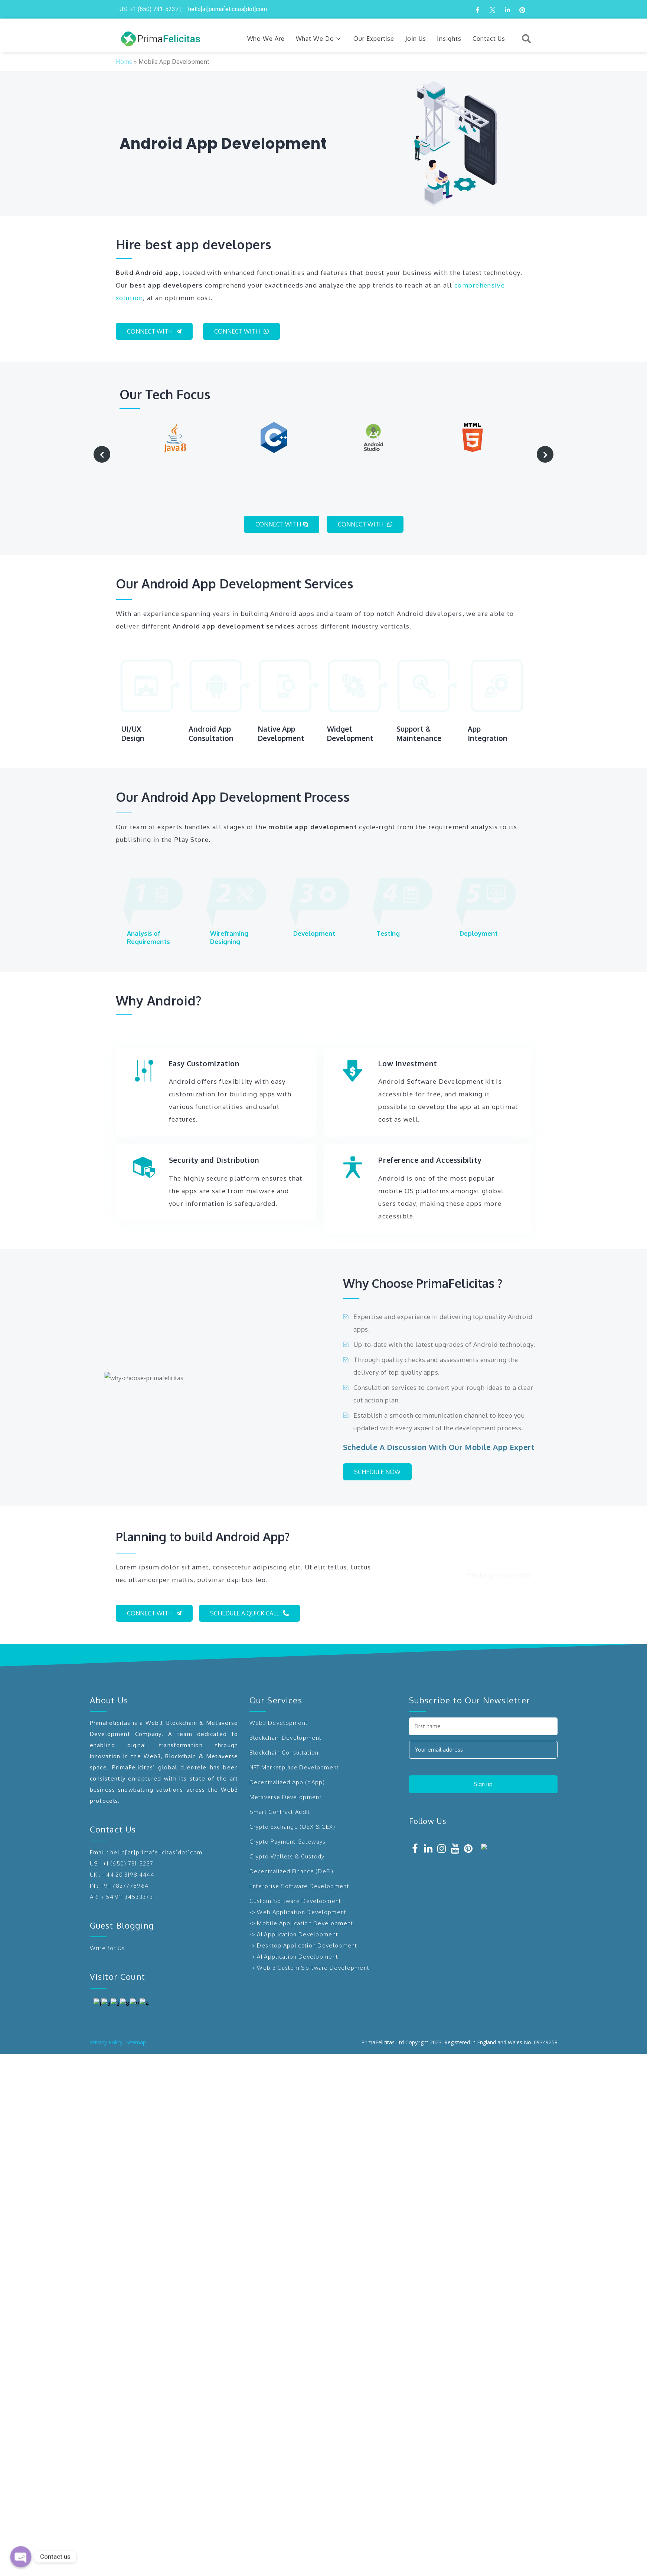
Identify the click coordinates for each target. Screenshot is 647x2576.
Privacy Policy (106, 2564)
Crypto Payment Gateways (287, 1811)
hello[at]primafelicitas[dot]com (156, 1821)
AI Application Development (297, 1903)
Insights (449, 38)
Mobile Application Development (305, 1892)
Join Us (415, 38)
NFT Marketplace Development (294, 1736)
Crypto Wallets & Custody (287, 1826)
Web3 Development (278, 1692)
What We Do (319, 38)
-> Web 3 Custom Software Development (309, 1937)
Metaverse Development (285, 1766)
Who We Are (266, 38)
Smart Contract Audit (279, 1781)
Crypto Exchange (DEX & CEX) (292, 1796)
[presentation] (102, 454)
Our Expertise (373, 38)
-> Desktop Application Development (303, 1915)
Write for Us (107, 1917)
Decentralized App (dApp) (287, 1751)
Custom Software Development (295, 1870)
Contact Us (489, 38)
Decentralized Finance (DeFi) (291, 1840)
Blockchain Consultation (284, 1722)
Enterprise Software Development (299, 1855)
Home (124, 62)
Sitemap (136, 2564)
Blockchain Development (285, 1707)
